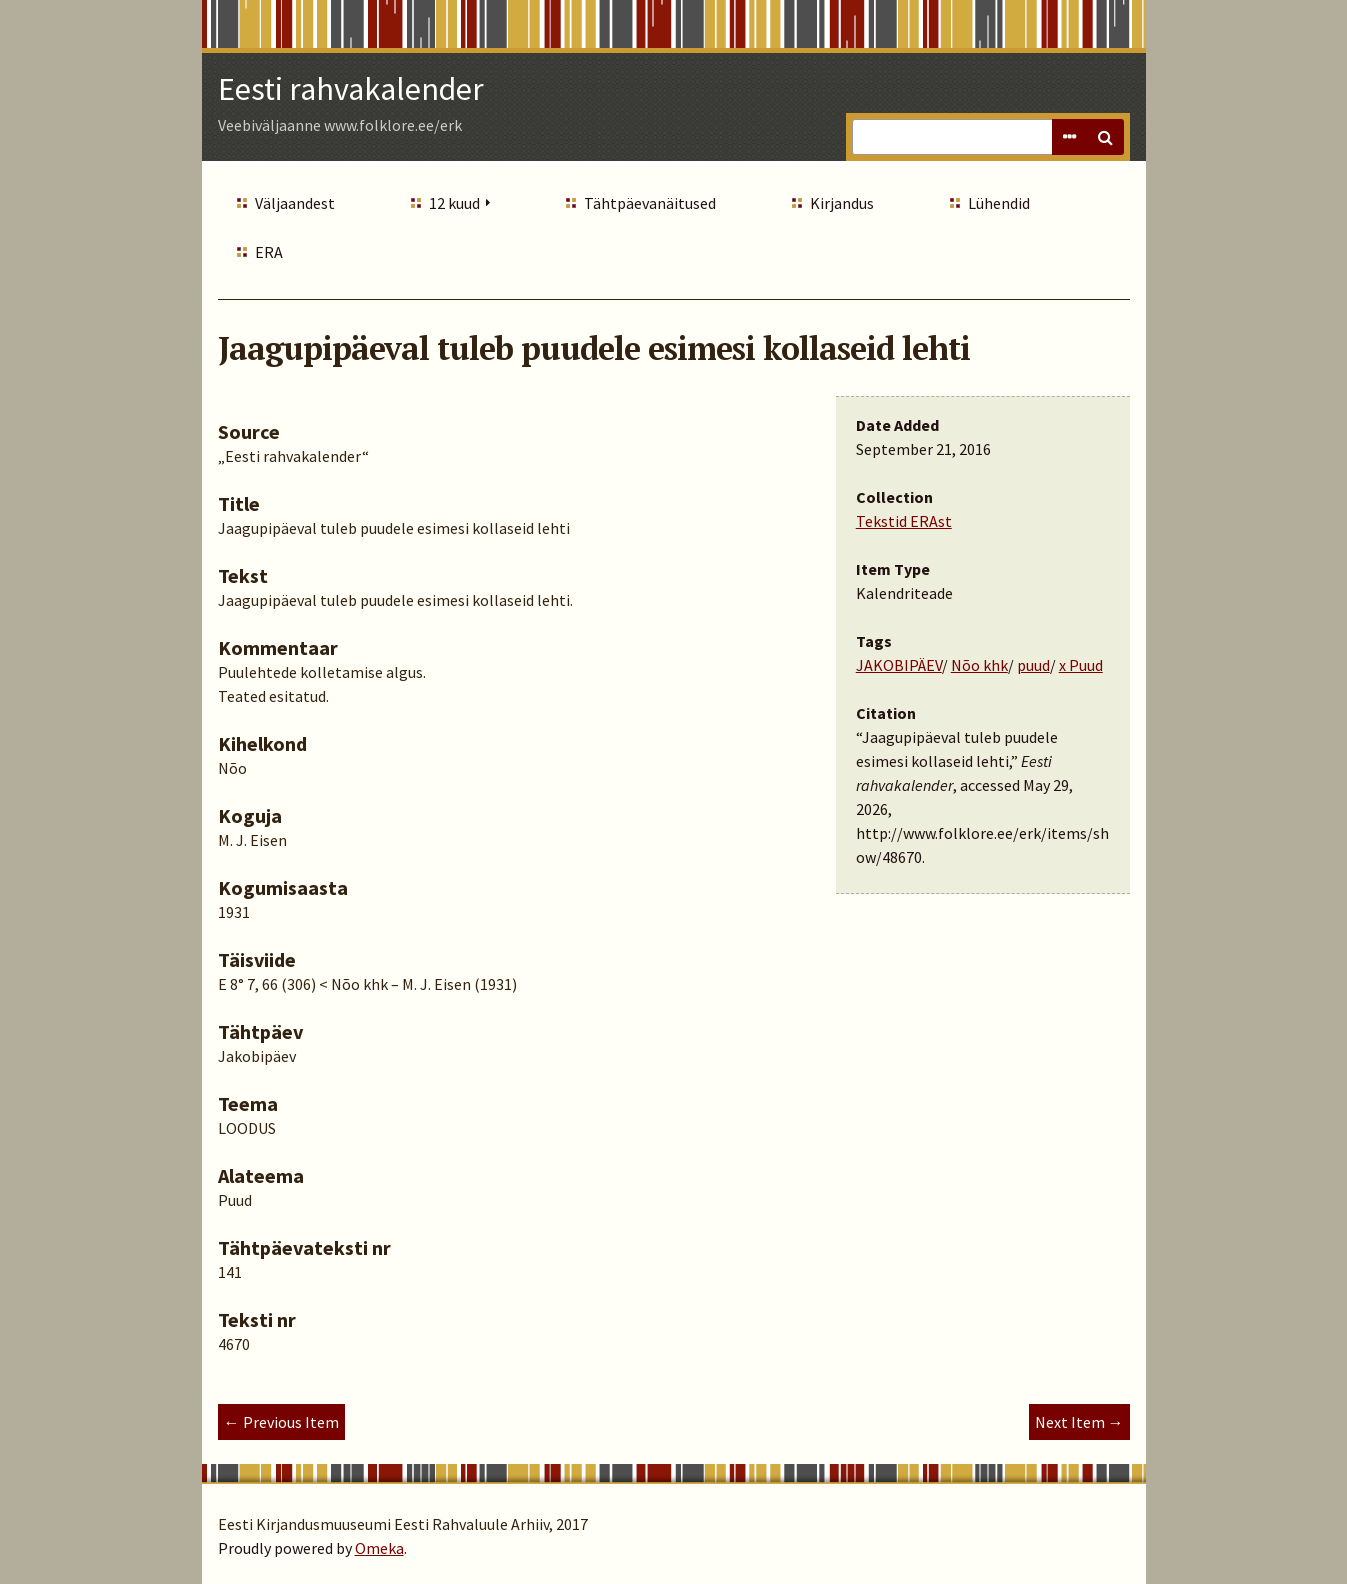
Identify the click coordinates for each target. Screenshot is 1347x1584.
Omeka (379, 1548)
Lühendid (999, 203)
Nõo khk (979, 665)
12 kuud (454, 203)
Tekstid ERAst (904, 521)
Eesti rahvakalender (351, 89)
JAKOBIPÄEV (899, 665)
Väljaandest (295, 203)
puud (1033, 665)
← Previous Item (281, 1422)
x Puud (1081, 665)
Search (1106, 137)
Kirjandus (842, 203)
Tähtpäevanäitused (650, 203)
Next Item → (1079, 1422)
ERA (269, 252)
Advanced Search (1070, 137)
